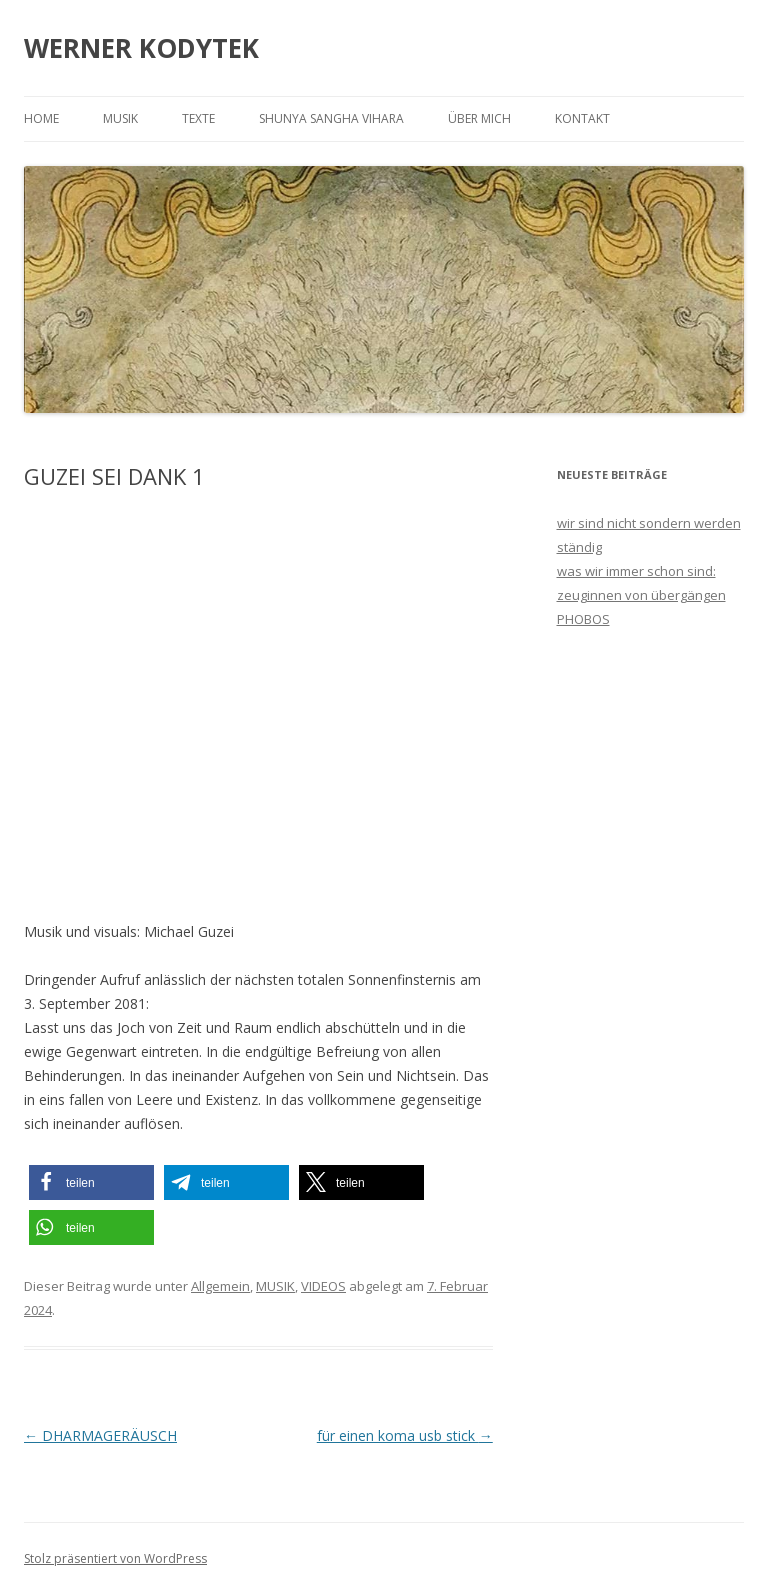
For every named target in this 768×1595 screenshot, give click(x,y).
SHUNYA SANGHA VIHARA (331, 118)
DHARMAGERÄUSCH (100, 1435)
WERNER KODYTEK (141, 48)
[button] (91, 1182)
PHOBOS (583, 619)
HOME (41, 118)
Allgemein (220, 1286)
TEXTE (198, 118)
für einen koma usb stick (405, 1435)
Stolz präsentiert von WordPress (115, 1558)
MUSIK (120, 118)
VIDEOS (323, 1286)
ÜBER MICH (479, 118)
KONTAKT (582, 118)
